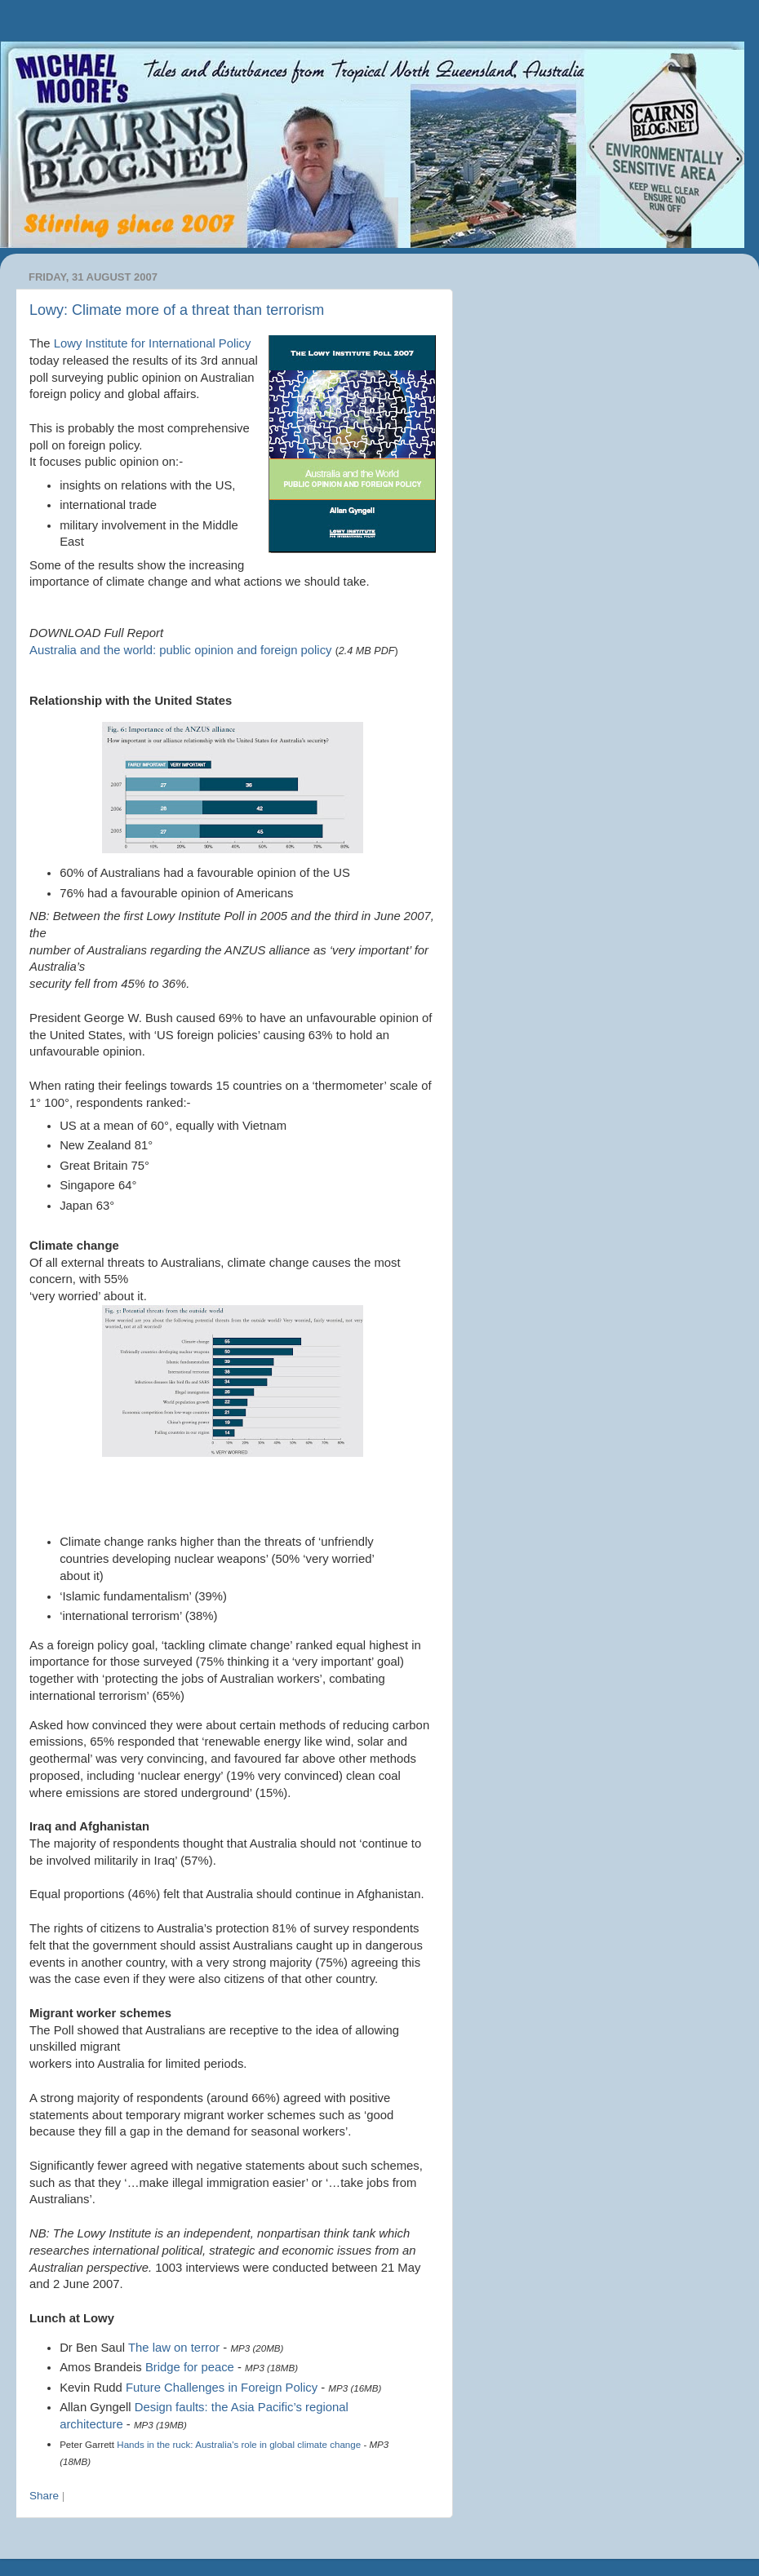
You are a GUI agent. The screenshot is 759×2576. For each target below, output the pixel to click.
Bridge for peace (189, 2367)
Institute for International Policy (152, 343)
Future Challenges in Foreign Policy (221, 2387)
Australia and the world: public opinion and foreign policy (180, 650)
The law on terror (174, 2347)
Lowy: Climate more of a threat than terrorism (176, 310)
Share (44, 2496)
